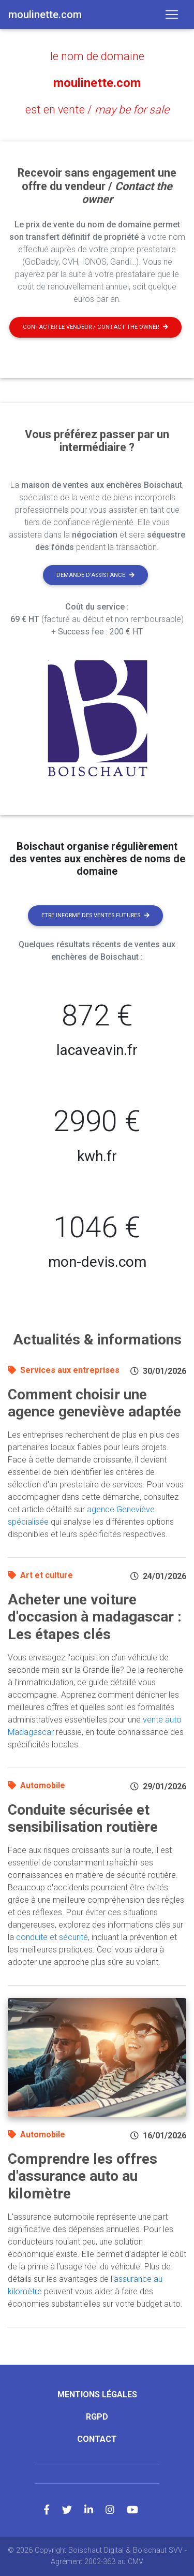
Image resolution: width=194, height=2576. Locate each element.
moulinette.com (97, 83)
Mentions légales (97, 2394)
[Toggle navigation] (172, 14)
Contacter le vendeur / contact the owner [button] (95, 327)
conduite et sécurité (52, 1937)
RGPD (97, 2417)
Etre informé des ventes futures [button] (95, 915)
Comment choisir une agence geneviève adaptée (94, 1403)
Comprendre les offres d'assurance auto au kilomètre (82, 2176)
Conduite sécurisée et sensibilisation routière (83, 1818)
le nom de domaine (97, 56)
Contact (97, 2439)
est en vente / (97, 109)
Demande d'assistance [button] (95, 575)
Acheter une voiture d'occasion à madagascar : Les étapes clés (95, 1617)
